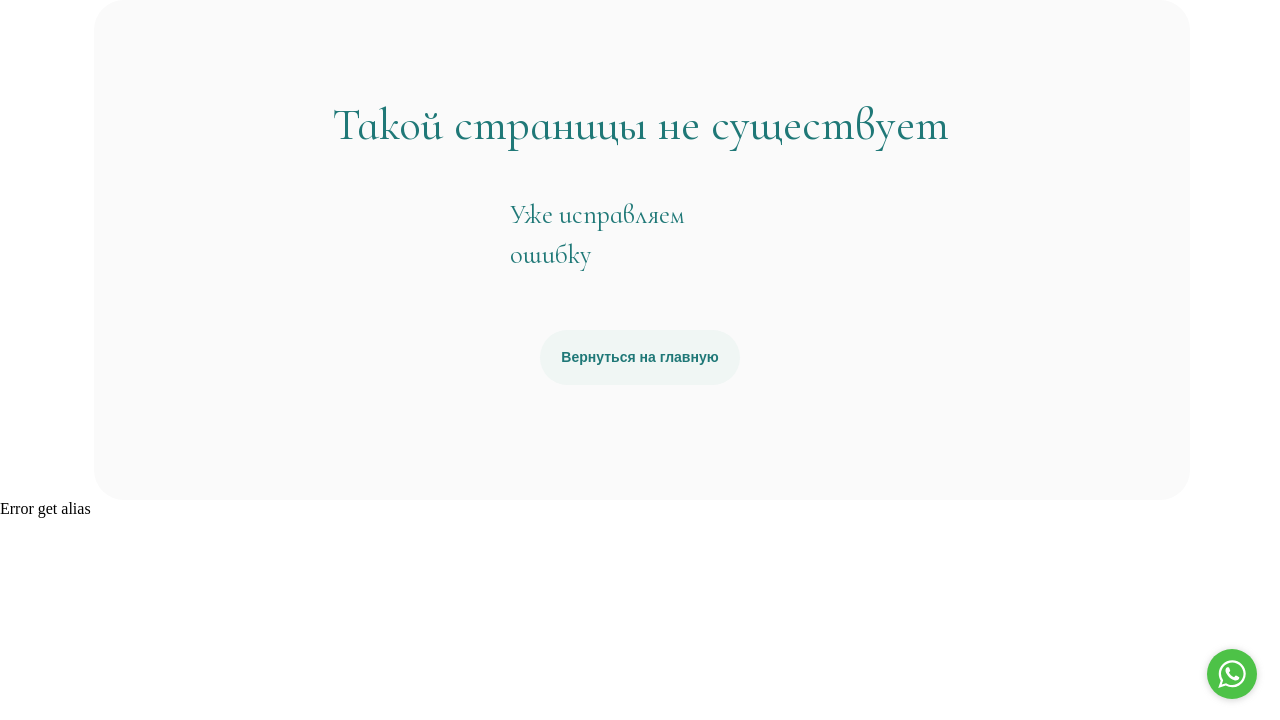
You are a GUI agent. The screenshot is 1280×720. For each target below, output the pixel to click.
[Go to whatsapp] (1232, 674)
